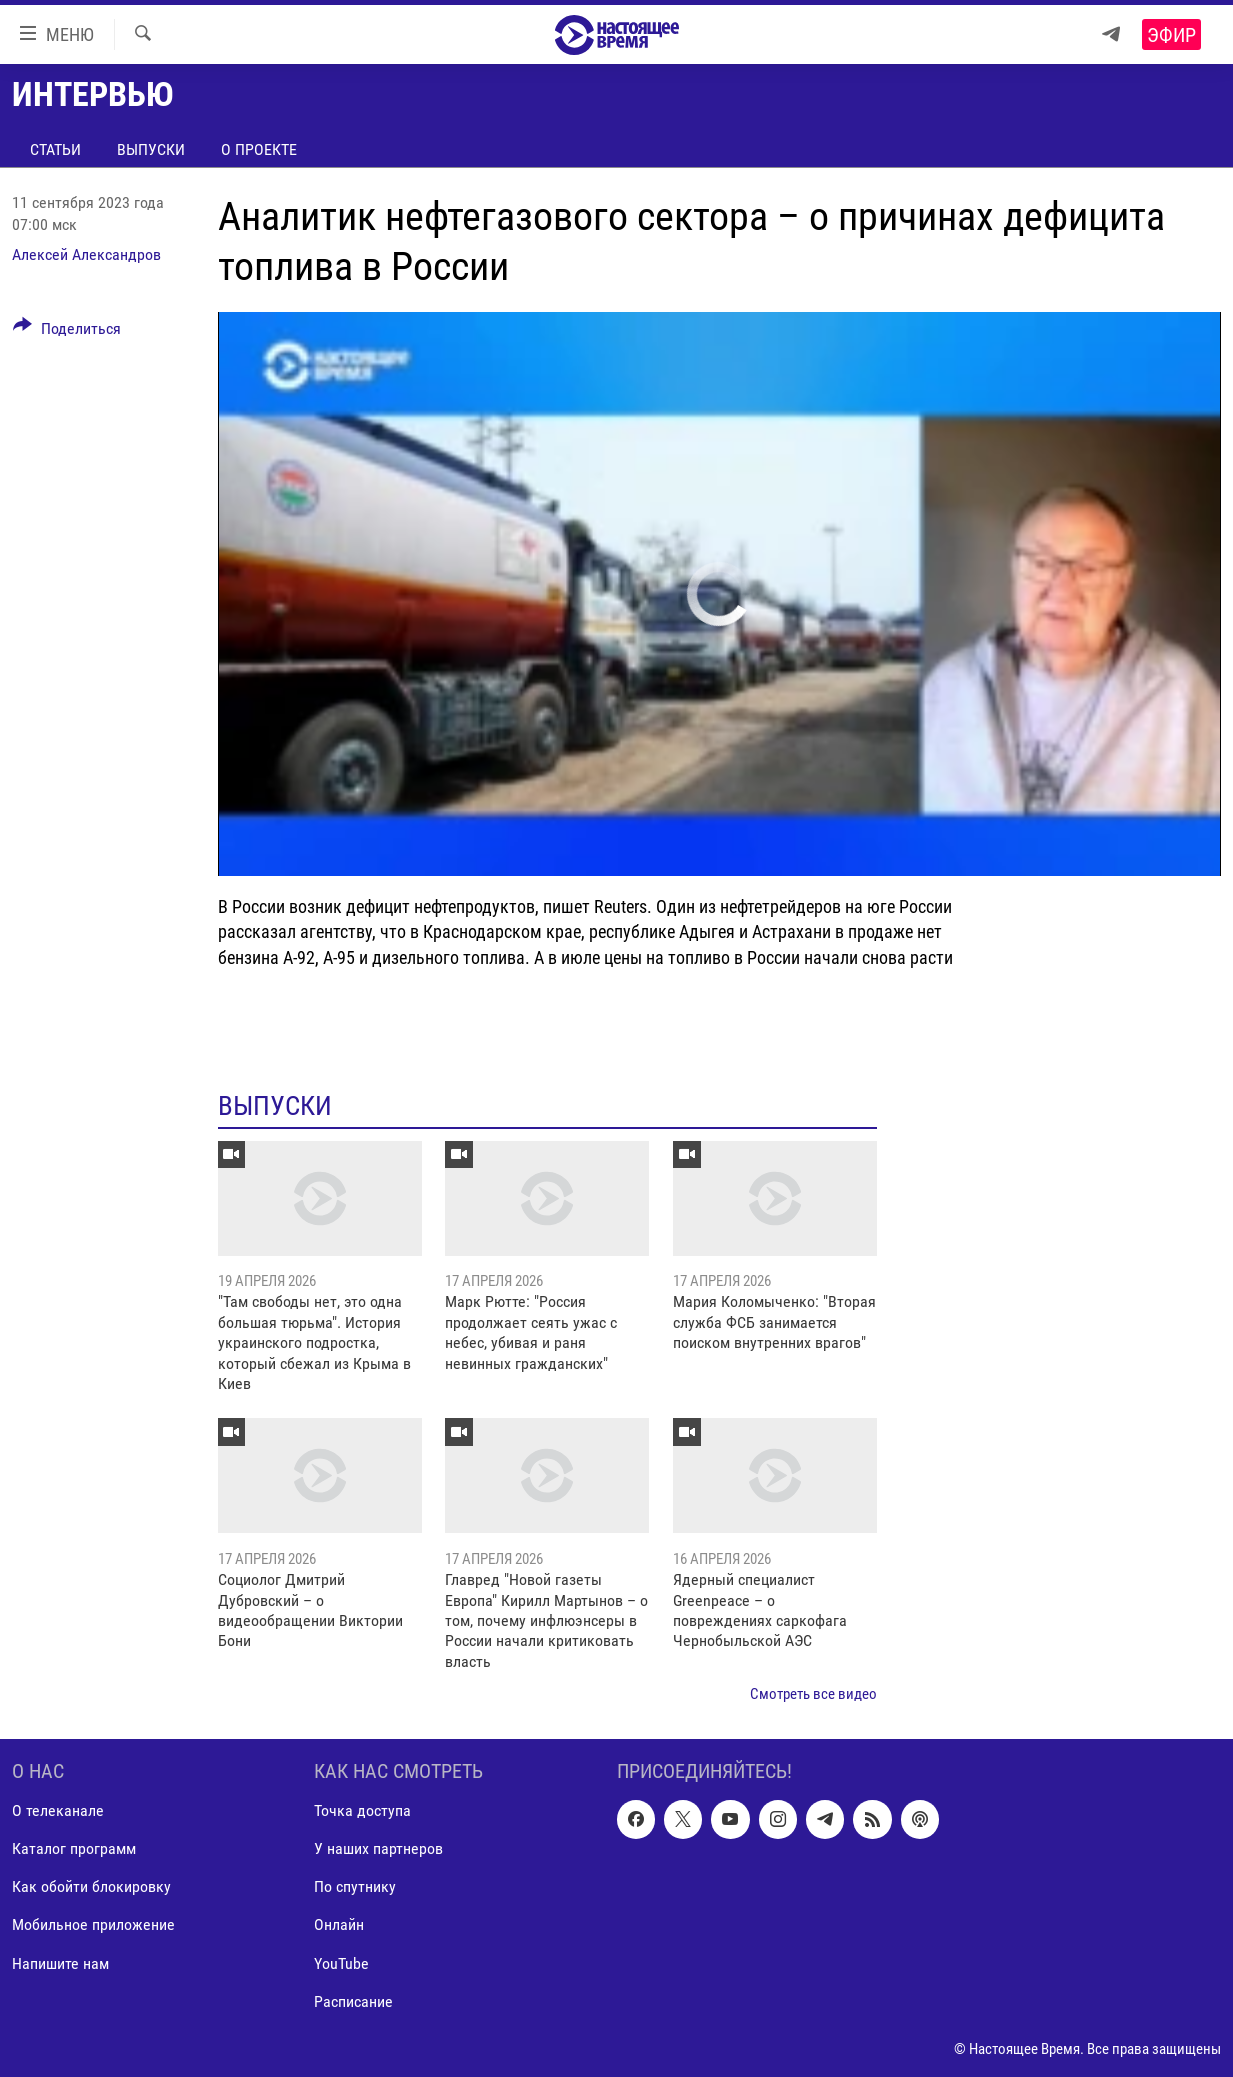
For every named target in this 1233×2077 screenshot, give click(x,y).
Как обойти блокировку (91, 1886)
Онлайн (339, 1924)
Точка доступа (362, 1810)
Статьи (55, 149)
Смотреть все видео (813, 1694)
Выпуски (151, 149)
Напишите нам (60, 1962)
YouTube (341, 1962)
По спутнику (355, 1886)
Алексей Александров (86, 254)
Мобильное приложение (93, 1924)
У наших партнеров (378, 1848)
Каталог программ (74, 1848)
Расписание (353, 2000)
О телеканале (58, 1810)
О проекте (259, 149)
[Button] (67, 332)
